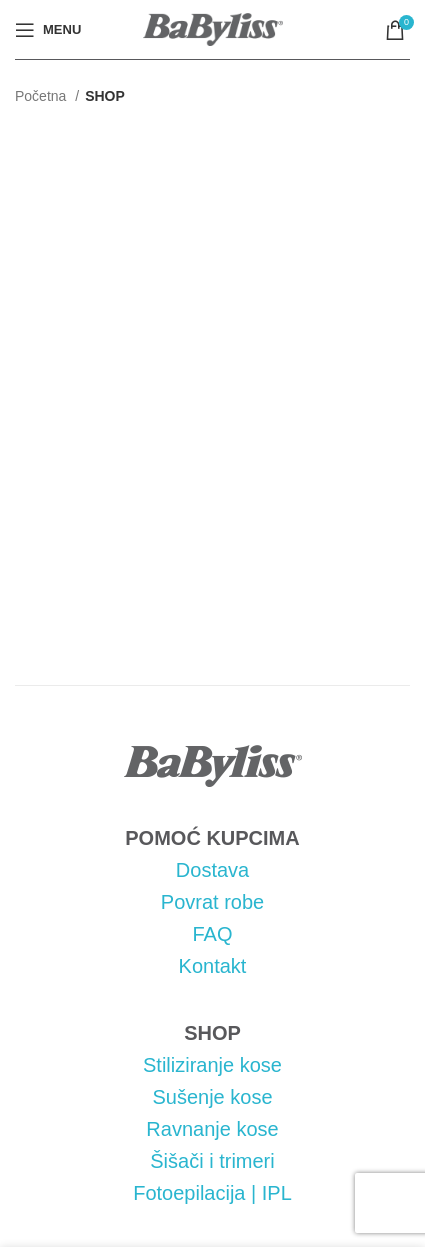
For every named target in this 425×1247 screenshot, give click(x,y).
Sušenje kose (212, 1097)
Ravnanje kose (212, 1129)
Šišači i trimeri (212, 1161)
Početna (42, 96)
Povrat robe (212, 902)
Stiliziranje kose (212, 1065)
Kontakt (213, 966)
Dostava (212, 870)
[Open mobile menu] (48, 30)
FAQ (212, 934)
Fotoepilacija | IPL (212, 1193)
